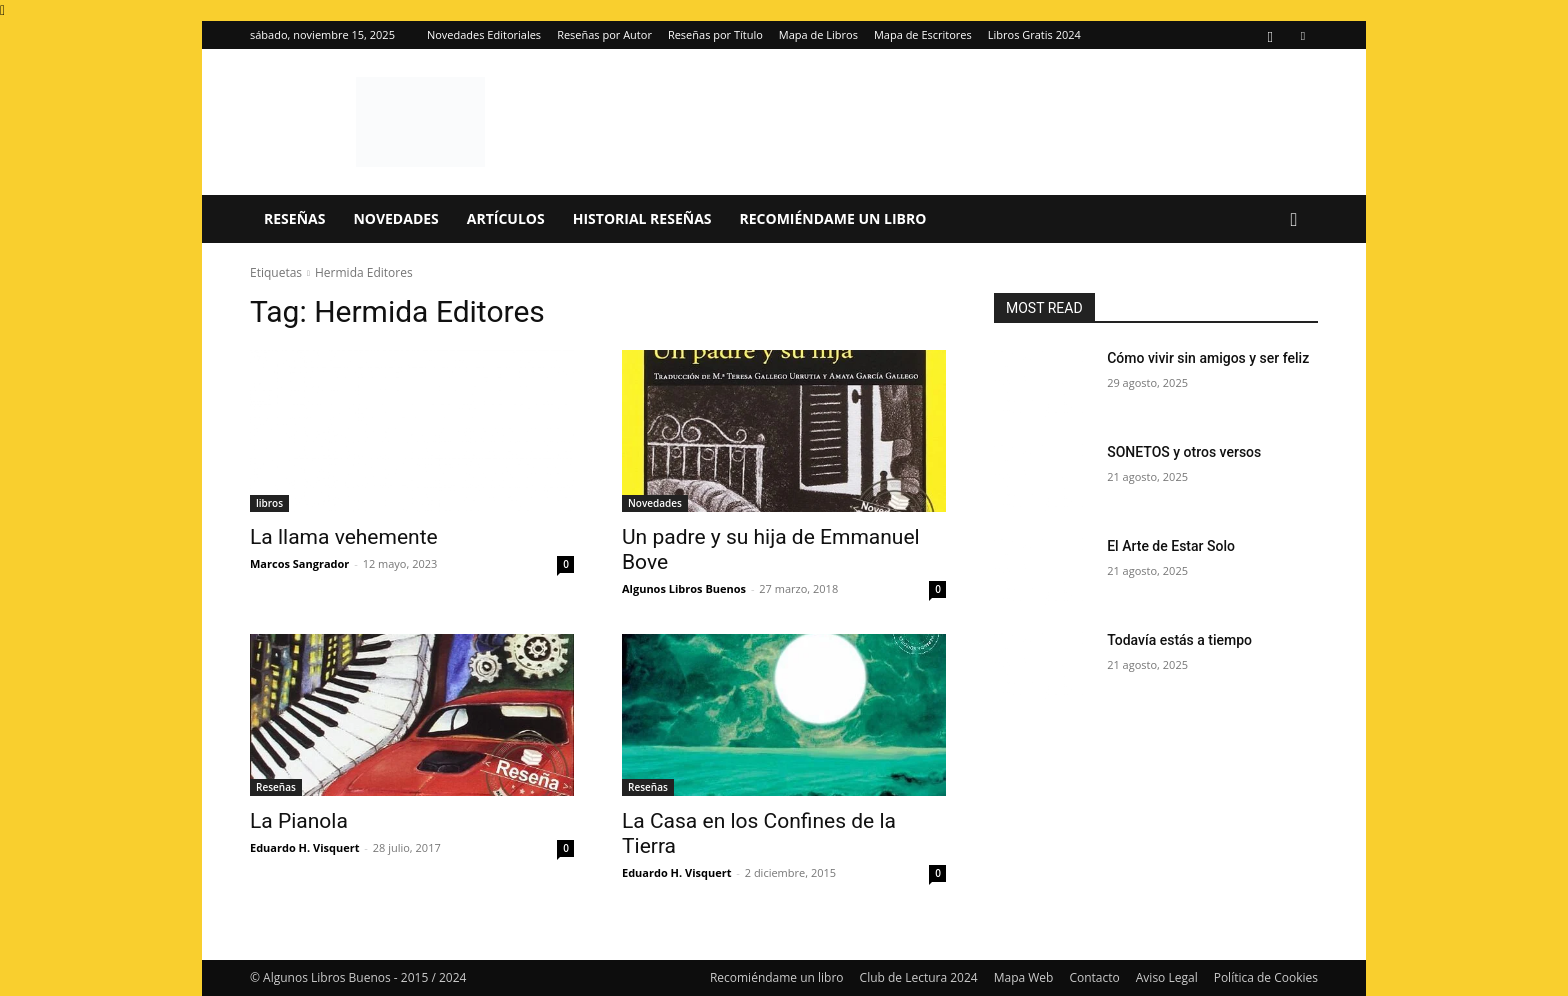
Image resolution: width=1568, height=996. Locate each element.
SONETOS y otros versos (1184, 452)
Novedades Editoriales (484, 34)
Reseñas (294, 218)
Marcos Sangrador (299, 563)
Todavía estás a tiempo (1179, 640)
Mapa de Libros (818, 34)
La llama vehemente (344, 537)
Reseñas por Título (715, 34)
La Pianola (299, 821)
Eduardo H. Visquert (304, 847)
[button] (1294, 220)
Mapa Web (1024, 977)
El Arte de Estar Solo (1171, 546)
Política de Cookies (1266, 977)
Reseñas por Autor (604, 34)
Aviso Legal (1167, 977)
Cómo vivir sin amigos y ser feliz (1208, 358)
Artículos (506, 218)
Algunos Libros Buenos (684, 588)
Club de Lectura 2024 (919, 977)
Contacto (1094, 977)
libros (269, 503)
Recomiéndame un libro (833, 218)
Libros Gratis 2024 (1034, 34)
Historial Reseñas (642, 218)
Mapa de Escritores (923, 34)
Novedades (395, 218)
